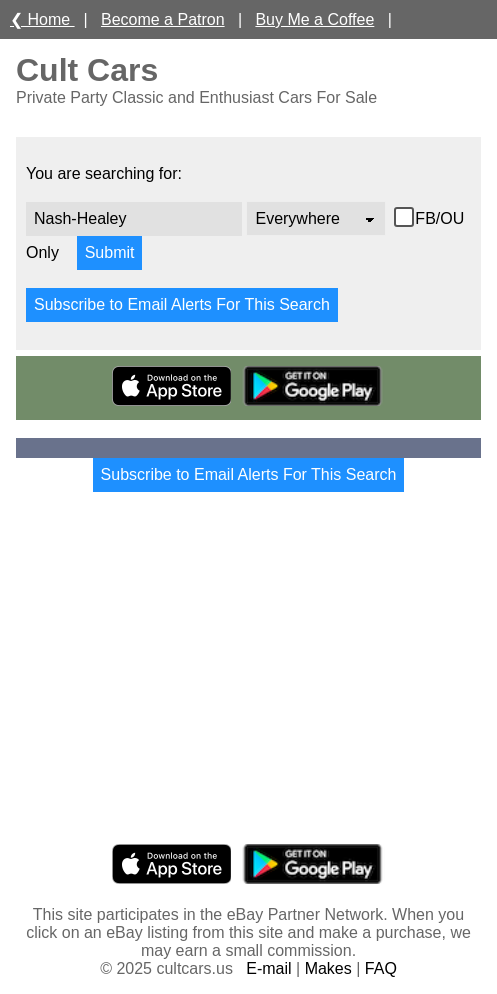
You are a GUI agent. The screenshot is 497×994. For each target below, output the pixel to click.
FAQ (381, 968)
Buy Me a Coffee (314, 19)
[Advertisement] (248, 686)
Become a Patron (163, 19)
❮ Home (42, 19)
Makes (328, 968)
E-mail (268, 968)
